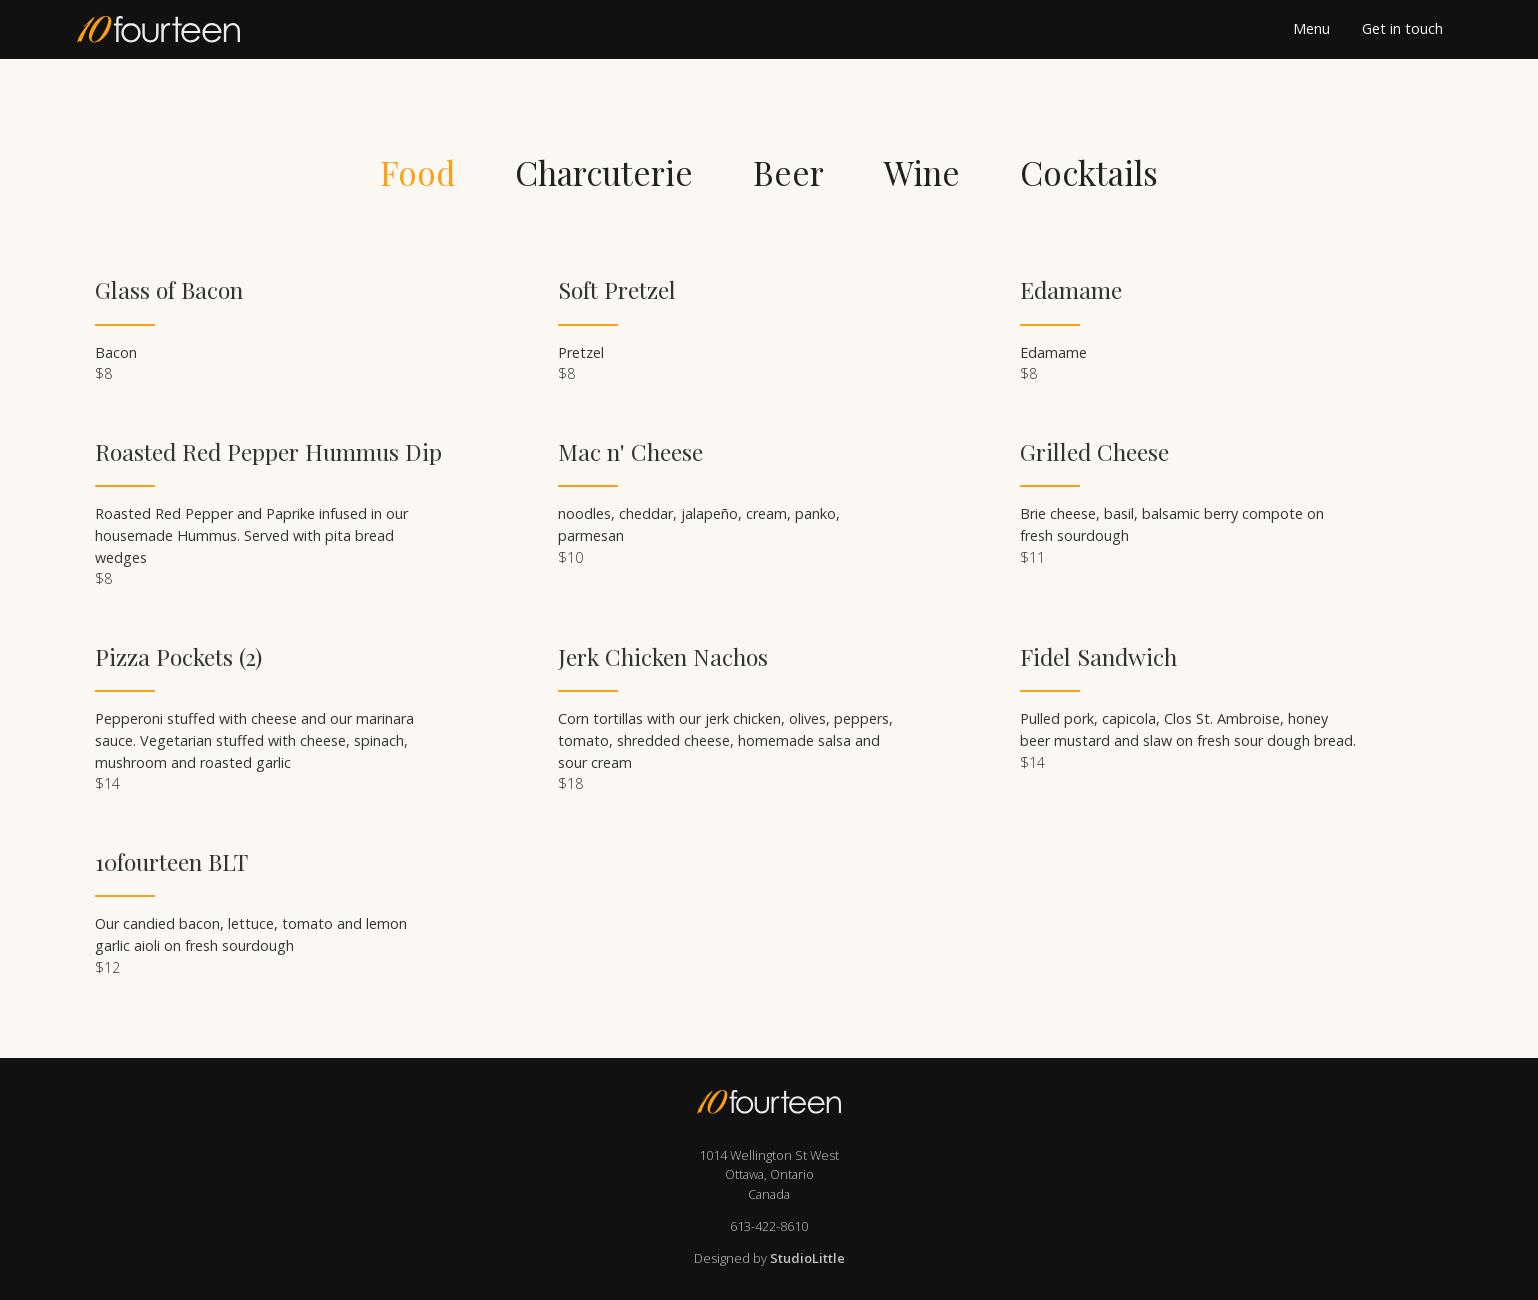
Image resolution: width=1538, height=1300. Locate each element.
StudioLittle (807, 1258)
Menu (1311, 29)
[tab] (417, 173)
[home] (191, 29)
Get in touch (1402, 29)
